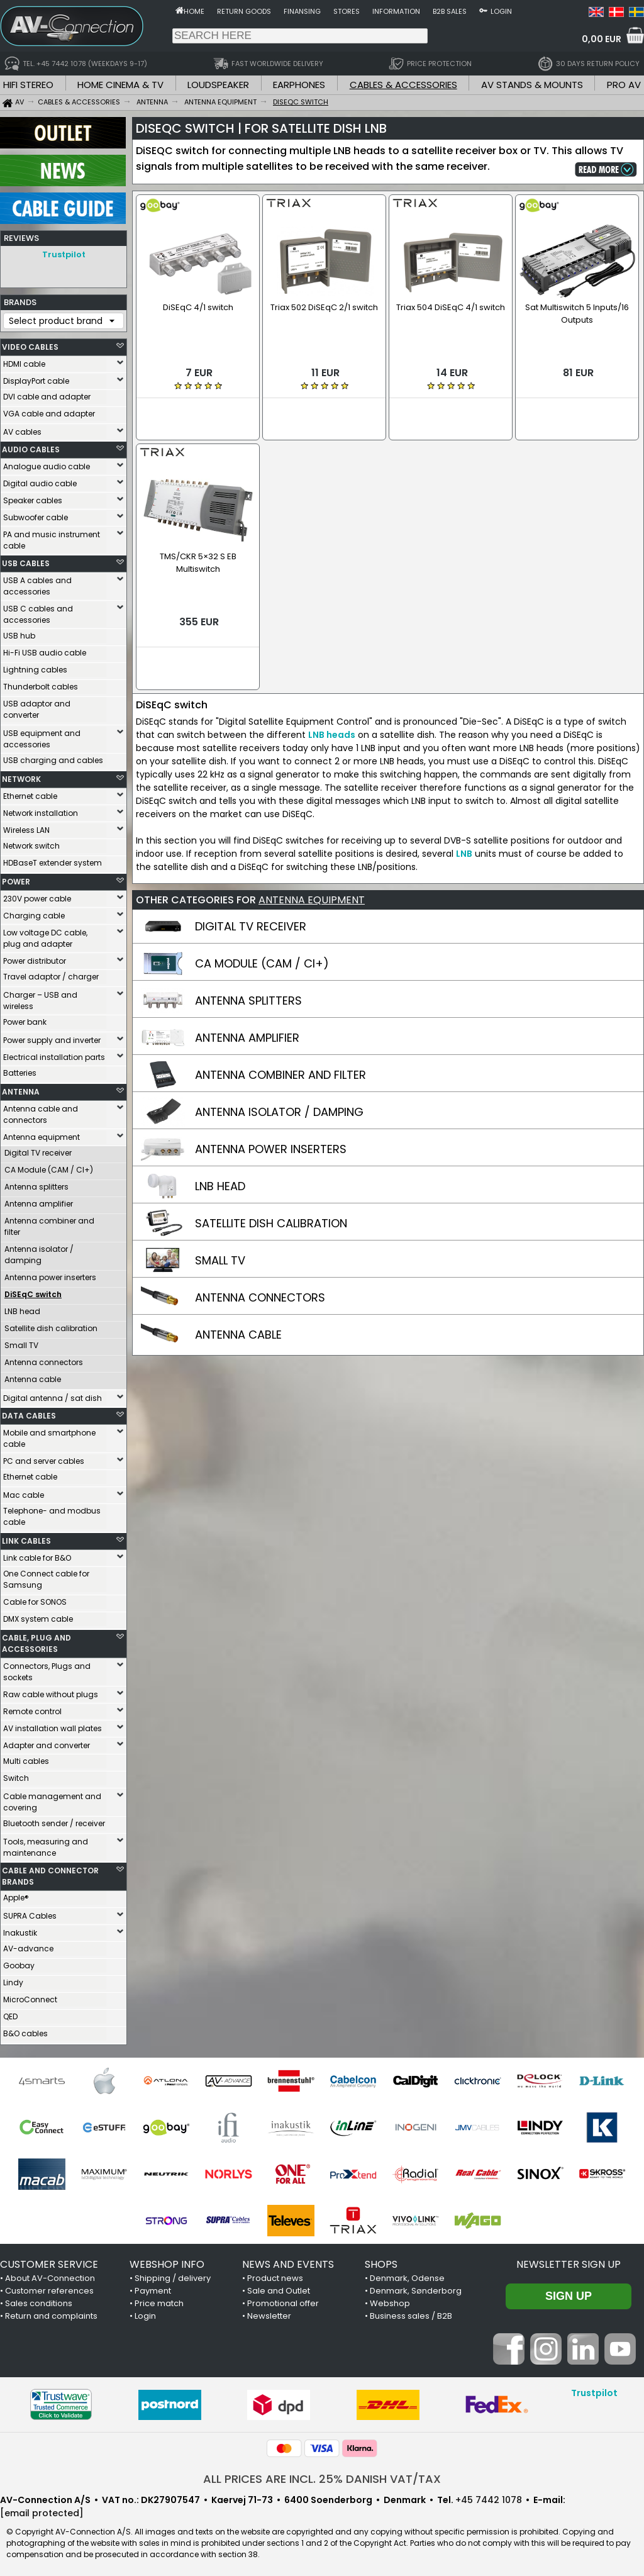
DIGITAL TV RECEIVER (250, 892)
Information (396, 11)
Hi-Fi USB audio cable (44, 649)
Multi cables (26, 1758)
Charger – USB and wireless (40, 997)
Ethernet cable (30, 793)
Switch (16, 1775)
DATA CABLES (29, 1412)
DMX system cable (38, 1615)
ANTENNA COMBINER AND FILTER (280, 1040)
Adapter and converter (46, 1742)
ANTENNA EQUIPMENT (311, 865)
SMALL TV (220, 1226)
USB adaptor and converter (36, 706)
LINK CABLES (26, 1537)
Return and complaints (51, 2313)
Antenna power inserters (50, 1274)
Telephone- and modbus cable (52, 1513)
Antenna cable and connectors (40, 1111)
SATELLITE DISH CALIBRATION (271, 1188)
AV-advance (28, 1945)
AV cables (22, 428)
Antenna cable (32, 1376)
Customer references (49, 2288)
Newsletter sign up (568, 2261)
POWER (16, 878)
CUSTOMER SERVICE (49, 2261)
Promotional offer (283, 2300)
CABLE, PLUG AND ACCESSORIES (36, 1640)
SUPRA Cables (30, 1912)
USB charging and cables (53, 757)
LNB (464, 819)
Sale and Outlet (278, 2288)
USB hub (19, 632)
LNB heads (331, 700)
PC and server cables (43, 1457)
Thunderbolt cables (40, 683)
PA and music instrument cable (51, 537)
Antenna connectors (43, 1359)
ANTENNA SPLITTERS (248, 966)
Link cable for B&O (37, 1554)
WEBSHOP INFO (167, 2261)
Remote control (32, 1708)
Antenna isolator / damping (39, 1252)
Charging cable (34, 912)
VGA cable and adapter (49, 410)
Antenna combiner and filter (49, 1223)
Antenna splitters (36, 1183)
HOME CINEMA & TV (120, 84)
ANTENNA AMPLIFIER (247, 1003)
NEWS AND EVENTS (288, 2261)
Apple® (16, 1894)
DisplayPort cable (36, 377)
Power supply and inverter (52, 1037)
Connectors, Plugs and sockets (47, 1669)
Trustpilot (64, 254)
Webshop (390, 2300)
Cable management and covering (52, 1799)
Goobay (19, 1962)
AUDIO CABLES (31, 446)
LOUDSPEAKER (218, 84)
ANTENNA (21, 1088)
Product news (275, 2275)
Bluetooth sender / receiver (54, 1820)
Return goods (244, 11)
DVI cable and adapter (47, 393)
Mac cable (23, 1491)
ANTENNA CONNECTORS (260, 1263)
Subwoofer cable (35, 514)
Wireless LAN (26, 827)
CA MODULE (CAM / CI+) (262, 929)
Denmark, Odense (407, 2275)
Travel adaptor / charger (51, 973)
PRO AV (624, 84)
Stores (346, 11)
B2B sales (450, 11)
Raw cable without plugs (50, 1691)
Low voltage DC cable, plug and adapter (45, 935)
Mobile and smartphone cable (49, 1435)
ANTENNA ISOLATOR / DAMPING (279, 1077)
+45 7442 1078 (488, 2496)
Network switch (31, 842)
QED (10, 2013)
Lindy (13, 1979)
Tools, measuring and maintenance (45, 1844)
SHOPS (381, 2261)
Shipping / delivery (173, 2275)
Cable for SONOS (35, 1598)
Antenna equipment (41, 1134)
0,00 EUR (601, 39)
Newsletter (269, 2313)
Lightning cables (35, 666)
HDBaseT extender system (52, 859)
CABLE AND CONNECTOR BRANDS (50, 1873)
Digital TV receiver (38, 1149)
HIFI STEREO (28, 84)
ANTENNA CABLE (238, 1300)
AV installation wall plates (52, 1725)
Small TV (21, 1342)
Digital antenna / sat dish (52, 1395)
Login (501, 11)
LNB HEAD (220, 1151)
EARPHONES (299, 84)
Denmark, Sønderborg (416, 2288)
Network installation (40, 810)
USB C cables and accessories (38, 611)
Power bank (25, 1018)
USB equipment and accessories (41, 736)
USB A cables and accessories (37, 583)
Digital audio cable (40, 480)
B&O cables (25, 2030)
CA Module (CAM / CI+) (48, 1166)
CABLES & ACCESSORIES (403, 84)
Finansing (302, 11)
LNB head (22, 1308)
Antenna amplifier (38, 1200)
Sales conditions (38, 2300)
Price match (159, 2300)
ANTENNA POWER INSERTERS (271, 1114)
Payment (153, 2288)
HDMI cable (24, 360)
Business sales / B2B (411, 2313)
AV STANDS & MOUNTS (532, 84)
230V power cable (37, 895)
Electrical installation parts (54, 1054)
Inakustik (20, 1929)
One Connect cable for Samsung (46, 1576)
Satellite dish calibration (50, 1325)
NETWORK (21, 776)
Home (194, 11)
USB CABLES (26, 560)
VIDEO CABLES (30, 343)
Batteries (19, 1069)
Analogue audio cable (46, 463)
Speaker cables (32, 497)
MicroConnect (30, 1996)
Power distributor (34, 957)
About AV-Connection (50, 2275)
